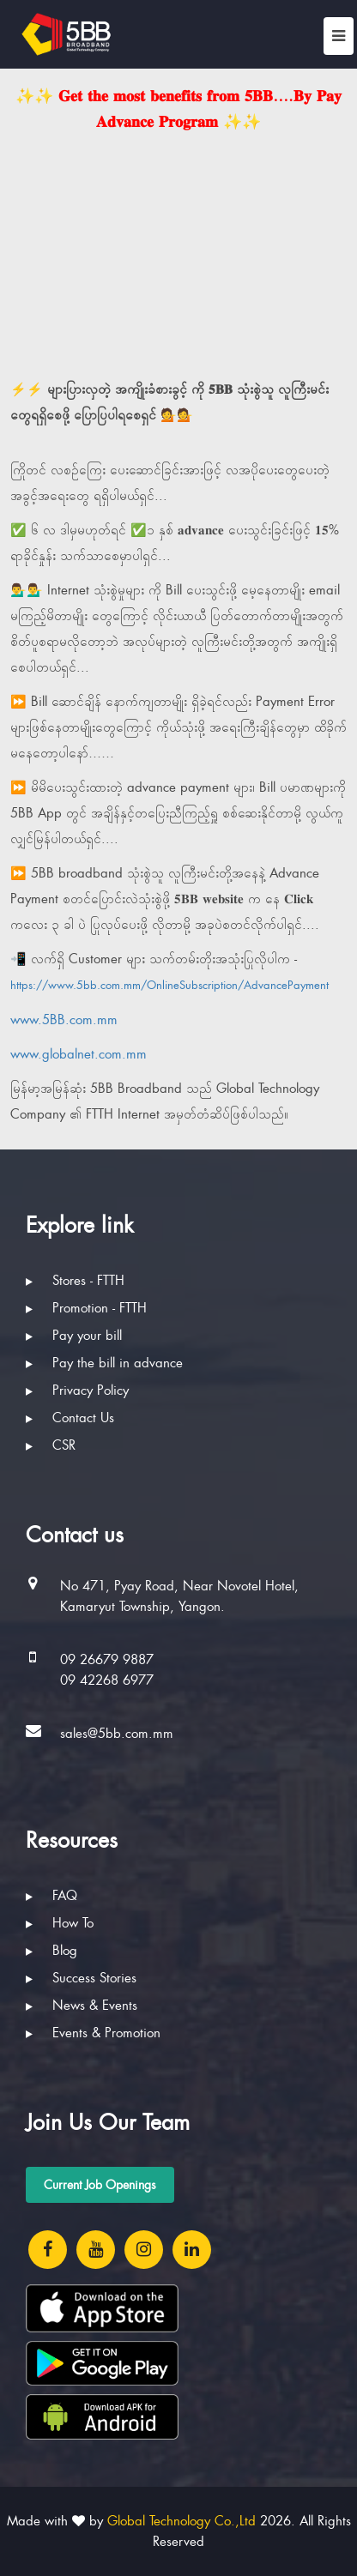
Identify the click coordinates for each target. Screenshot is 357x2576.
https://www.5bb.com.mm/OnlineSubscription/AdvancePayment (169, 985)
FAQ (51, 1895)
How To (60, 1923)
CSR (51, 1445)
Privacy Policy (77, 1390)
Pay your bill (74, 1335)
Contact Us (70, 1418)
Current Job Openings (100, 2185)
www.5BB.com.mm (64, 1020)
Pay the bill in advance (104, 1363)
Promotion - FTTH (86, 1308)
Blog (51, 1950)
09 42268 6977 (107, 1680)
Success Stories (81, 1978)
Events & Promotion (93, 2033)
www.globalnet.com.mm (78, 1054)
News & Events (81, 2005)
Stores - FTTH (75, 1280)
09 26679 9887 (107, 1659)
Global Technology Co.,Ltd (181, 2521)
